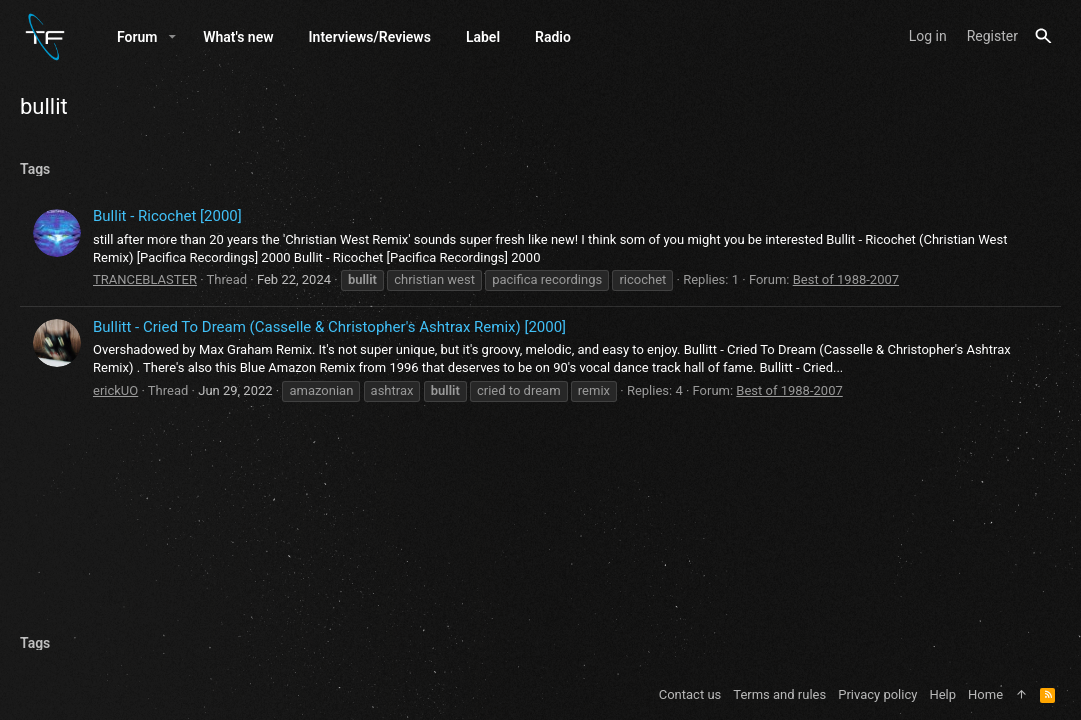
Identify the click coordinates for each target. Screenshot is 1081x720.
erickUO (115, 390)
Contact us (690, 694)
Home (985, 694)
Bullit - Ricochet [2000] (167, 216)
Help (942, 694)
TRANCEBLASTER (145, 279)
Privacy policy (877, 694)
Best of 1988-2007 (846, 279)
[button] (172, 37)
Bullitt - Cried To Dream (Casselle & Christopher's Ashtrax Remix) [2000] (329, 327)
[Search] (1043, 36)
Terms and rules (779, 694)
